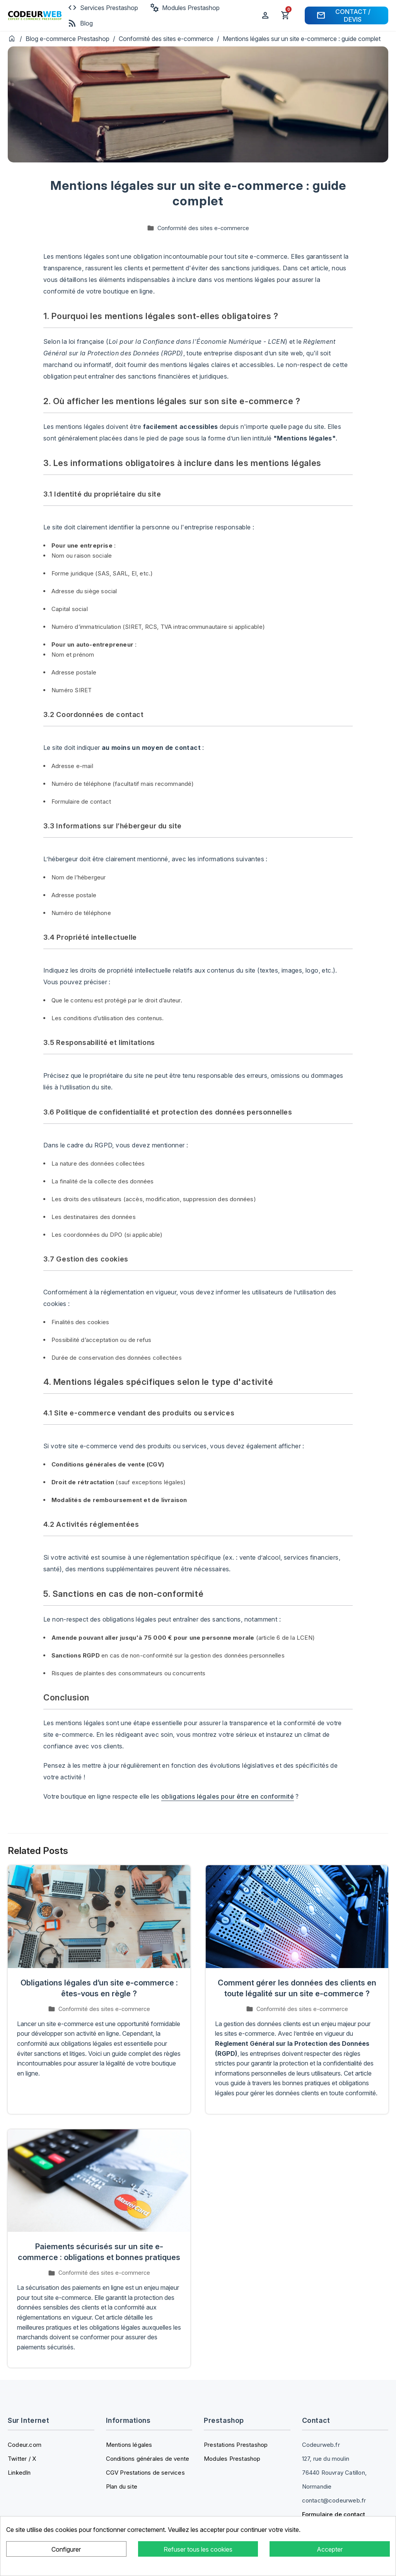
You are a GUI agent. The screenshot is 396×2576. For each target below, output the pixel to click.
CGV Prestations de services (145, 2472)
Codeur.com (24, 2444)
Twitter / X (22, 2458)
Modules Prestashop (185, 7)
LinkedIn (19, 2472)
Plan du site (121, 2486)
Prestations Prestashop (236, 2444)
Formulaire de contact (333, 2514)
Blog (80, 23)
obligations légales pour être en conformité (227, 1796)
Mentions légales (129, 2444)
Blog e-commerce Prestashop (68, 39)
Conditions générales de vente (147, 2458)
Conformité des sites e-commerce (167, 39)
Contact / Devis (343, 15)
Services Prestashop (103, 7)
